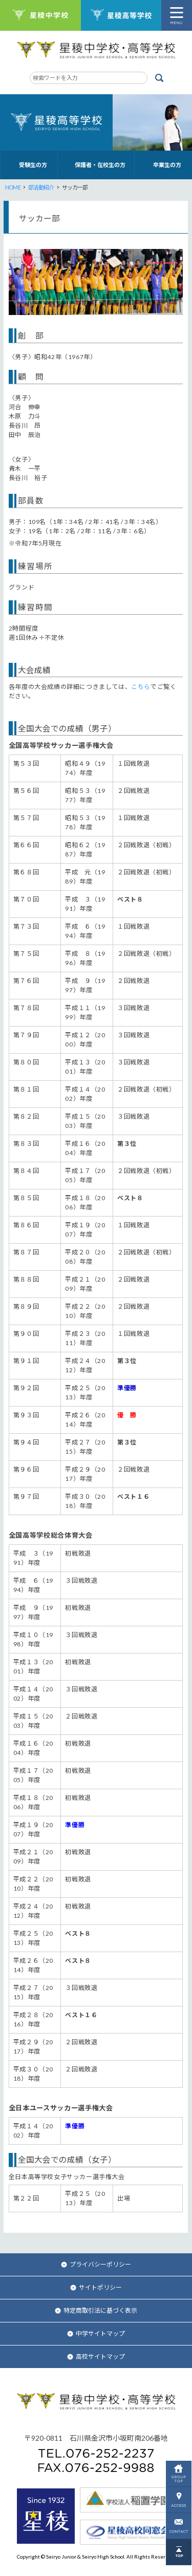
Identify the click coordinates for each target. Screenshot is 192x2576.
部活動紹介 (41, 187)
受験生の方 (33, 164)
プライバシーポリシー (96, 2264)
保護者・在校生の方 (100, 164)
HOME (12, 187)
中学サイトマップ (95, 2333)
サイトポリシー (95, 2287)
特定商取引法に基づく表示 (96, 2310)
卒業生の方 (167, 164)
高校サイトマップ (95, 2356)
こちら (141, 686)
